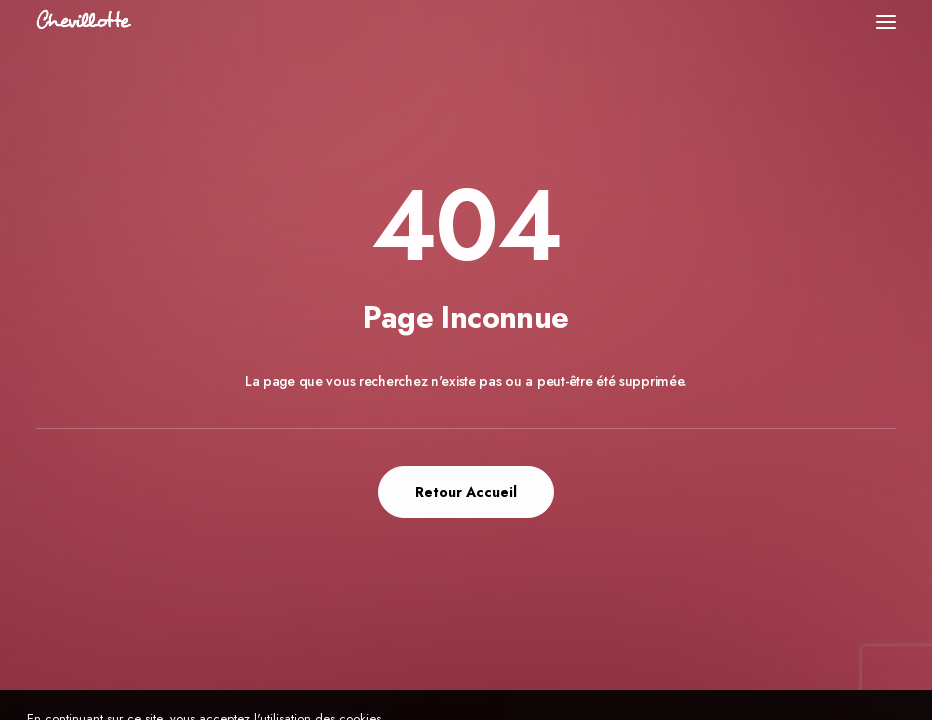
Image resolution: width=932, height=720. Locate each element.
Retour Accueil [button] (466, 492)
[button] (886, 21)
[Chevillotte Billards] (84, 21)
